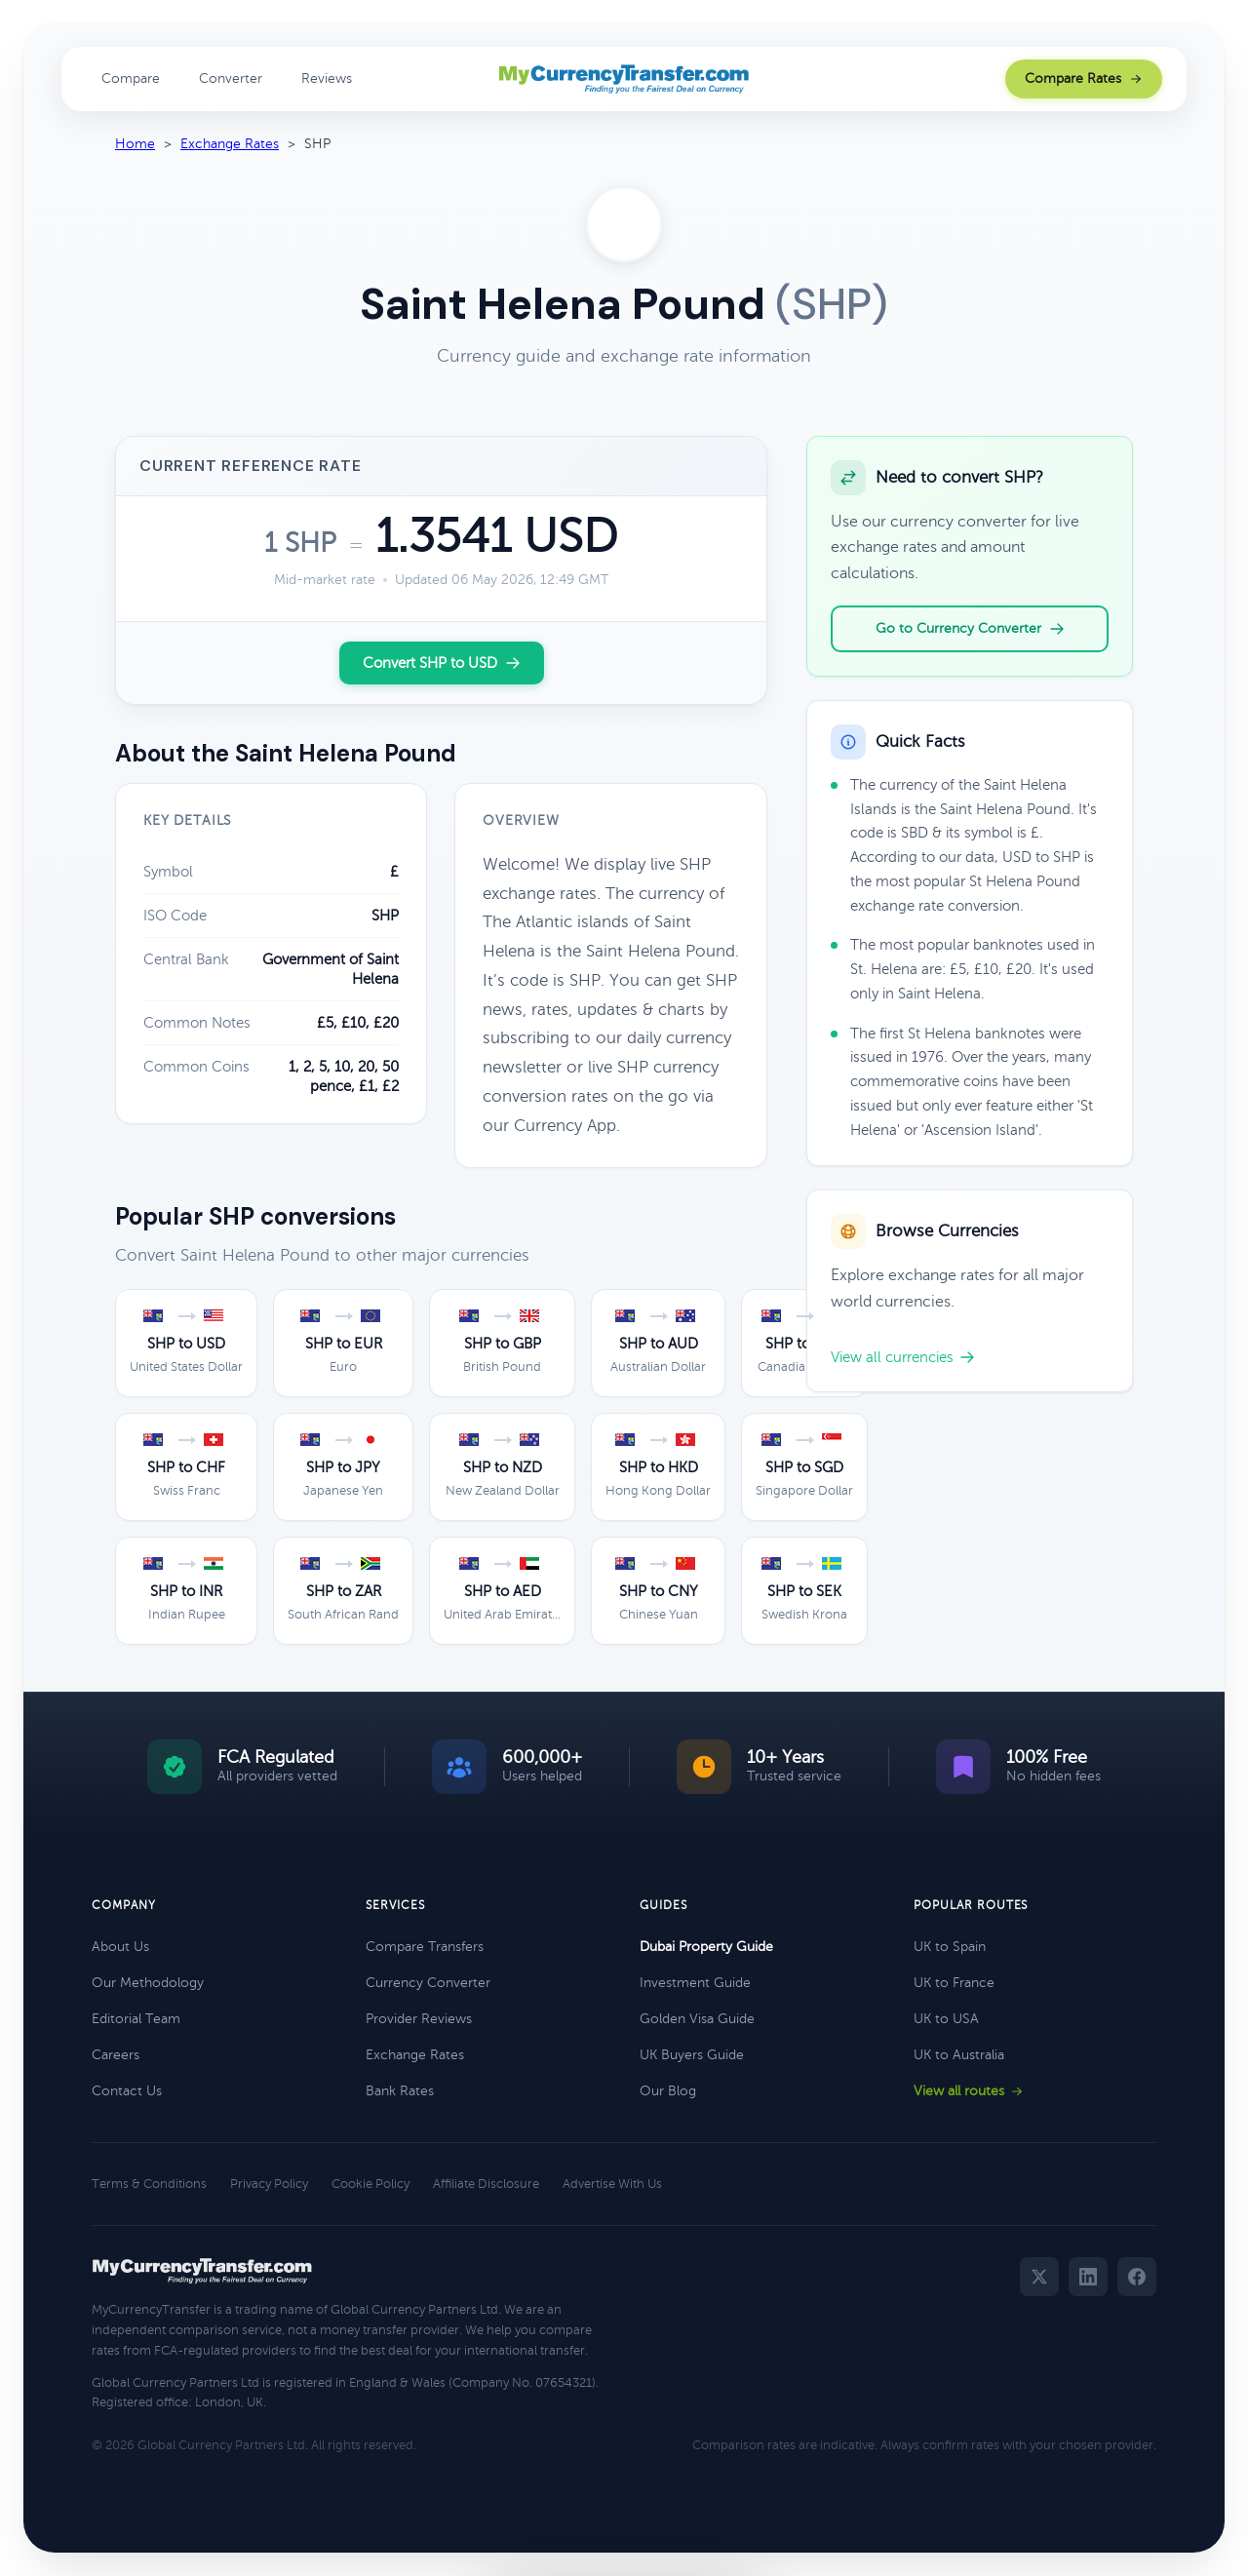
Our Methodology (148, 1982)
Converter (230, 78)
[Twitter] (1039, 2276)
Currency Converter (428, 1982)
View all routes (969, 2091)
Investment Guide (695, 1982)
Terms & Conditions (149, 2184)
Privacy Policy (269, 2184)
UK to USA (946, 2018)
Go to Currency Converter (970, 629)
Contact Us (127, 2091)
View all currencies (903, 1357)
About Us (120, 1946)
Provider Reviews (419, 2018)
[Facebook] (1136, 2276)
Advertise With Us (612, 2184)
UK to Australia (959, 2055)
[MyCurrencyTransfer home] (624, 79)
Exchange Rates (229, 144)
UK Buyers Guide (692, 2055)
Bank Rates (400, 2091)
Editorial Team (136, 2018)
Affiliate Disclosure (486, 2184)
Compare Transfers (425, 1946)
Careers (115, 2055)
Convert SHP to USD (442, 663)
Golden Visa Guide (697, 2018)
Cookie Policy (371, 2184)
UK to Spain (950, 1946)
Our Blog (668, 2091)
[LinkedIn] (1088, 2276)
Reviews (326, 78)
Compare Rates (1084, 78)
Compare (130, 78)
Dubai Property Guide (706, 1946)
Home (135, 144)
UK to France (954, 1982)
